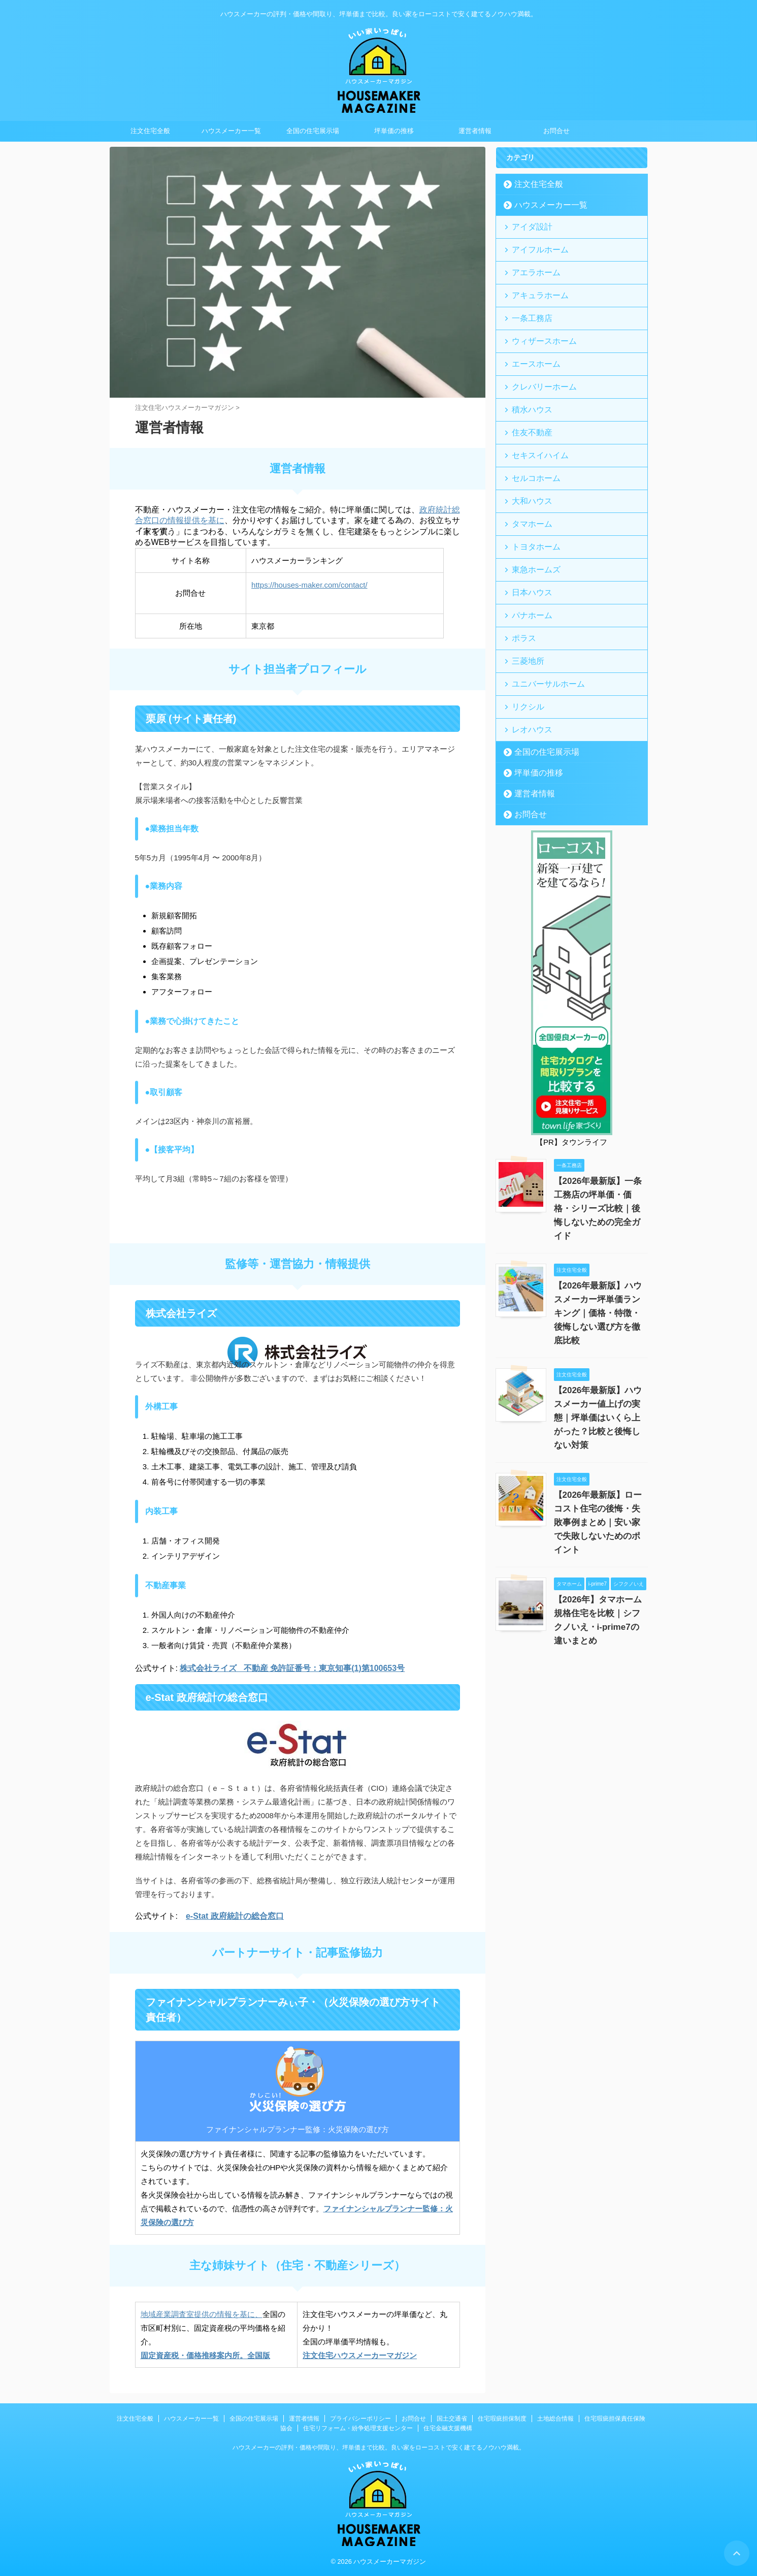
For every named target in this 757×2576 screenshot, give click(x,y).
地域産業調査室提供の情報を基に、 (201, 2314)
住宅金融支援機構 (447, 2428)
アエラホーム (530, 267)
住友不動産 (527, 413)
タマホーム (527, 496)
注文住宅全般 (150, 131)
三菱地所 (524, 621)
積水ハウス (527, 392)
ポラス (521, 600)
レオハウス (527, 684)
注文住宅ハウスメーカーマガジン (360, 2355)
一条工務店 (527, 309)
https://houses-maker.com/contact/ (309, 585)
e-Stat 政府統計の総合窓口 (235, 1916)
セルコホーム (530, 455)
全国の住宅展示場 (312, 131)
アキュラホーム (534, 288)
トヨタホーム (530, 517)
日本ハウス (527, 559)
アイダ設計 (527, 226)
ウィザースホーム (537, 330)
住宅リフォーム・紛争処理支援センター (358, 2428)
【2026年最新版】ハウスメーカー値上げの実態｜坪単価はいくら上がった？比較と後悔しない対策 (599, 1343)
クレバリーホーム (537, 371)
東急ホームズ (530, 538)
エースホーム (530, 351)
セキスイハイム (534, 434)
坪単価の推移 (394, 131)
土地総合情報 (555, 2418)
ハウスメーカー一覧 (231, 131)
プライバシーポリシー (360, 2418)
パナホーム (527, 580)
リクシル (524, 663)
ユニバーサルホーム (540, 642)
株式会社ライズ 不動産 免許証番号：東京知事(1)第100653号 (292, 1668)
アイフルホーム (534, 246)
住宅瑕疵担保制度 (502, 2418)
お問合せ (556, 131)
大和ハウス (527, 475)
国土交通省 (452, 2418)
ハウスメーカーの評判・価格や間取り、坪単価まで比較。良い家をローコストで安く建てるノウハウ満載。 (379, 2447)
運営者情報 (474, 131)
